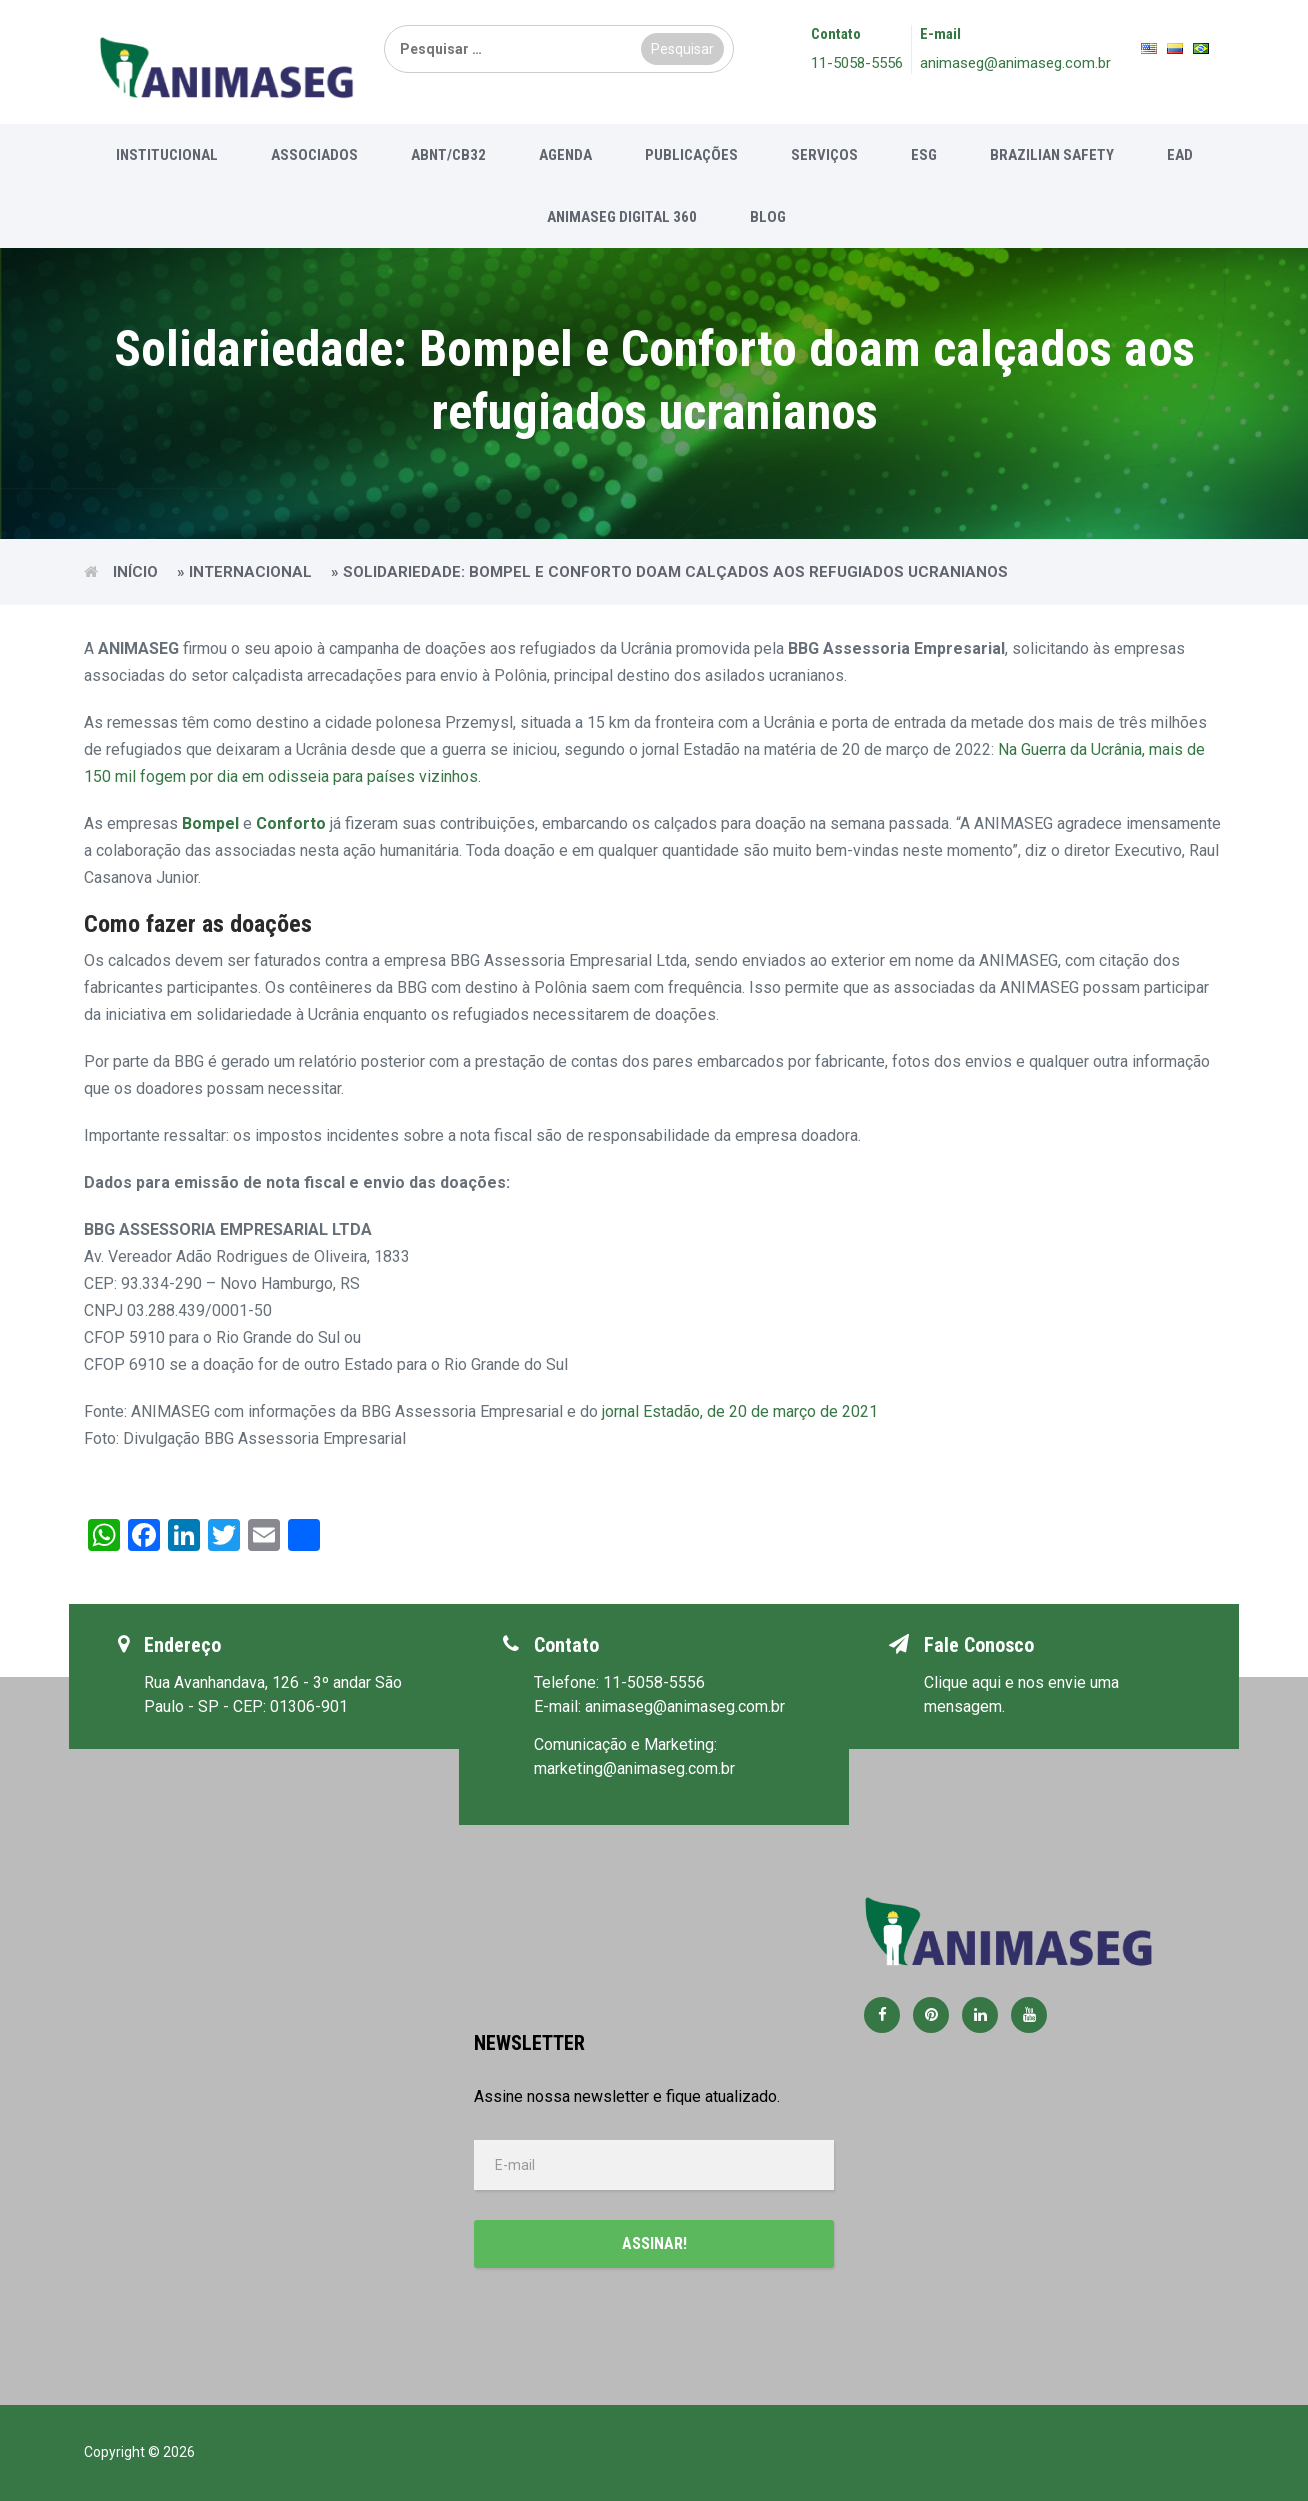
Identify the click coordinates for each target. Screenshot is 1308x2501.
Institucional (167, 155)
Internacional (250, 572)
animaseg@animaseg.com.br (1015, 63)
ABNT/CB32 (448, 155)
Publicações (691, 155)
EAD (1180, 155)
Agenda (565, 155)
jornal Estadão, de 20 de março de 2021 (740, 1411)
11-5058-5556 (857, 63)
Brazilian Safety (1052, 155)
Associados (314, 155)
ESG (924, 155)
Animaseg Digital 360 (622, 217)
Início (135, 572)
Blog (768, 217)
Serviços (824, 155)
